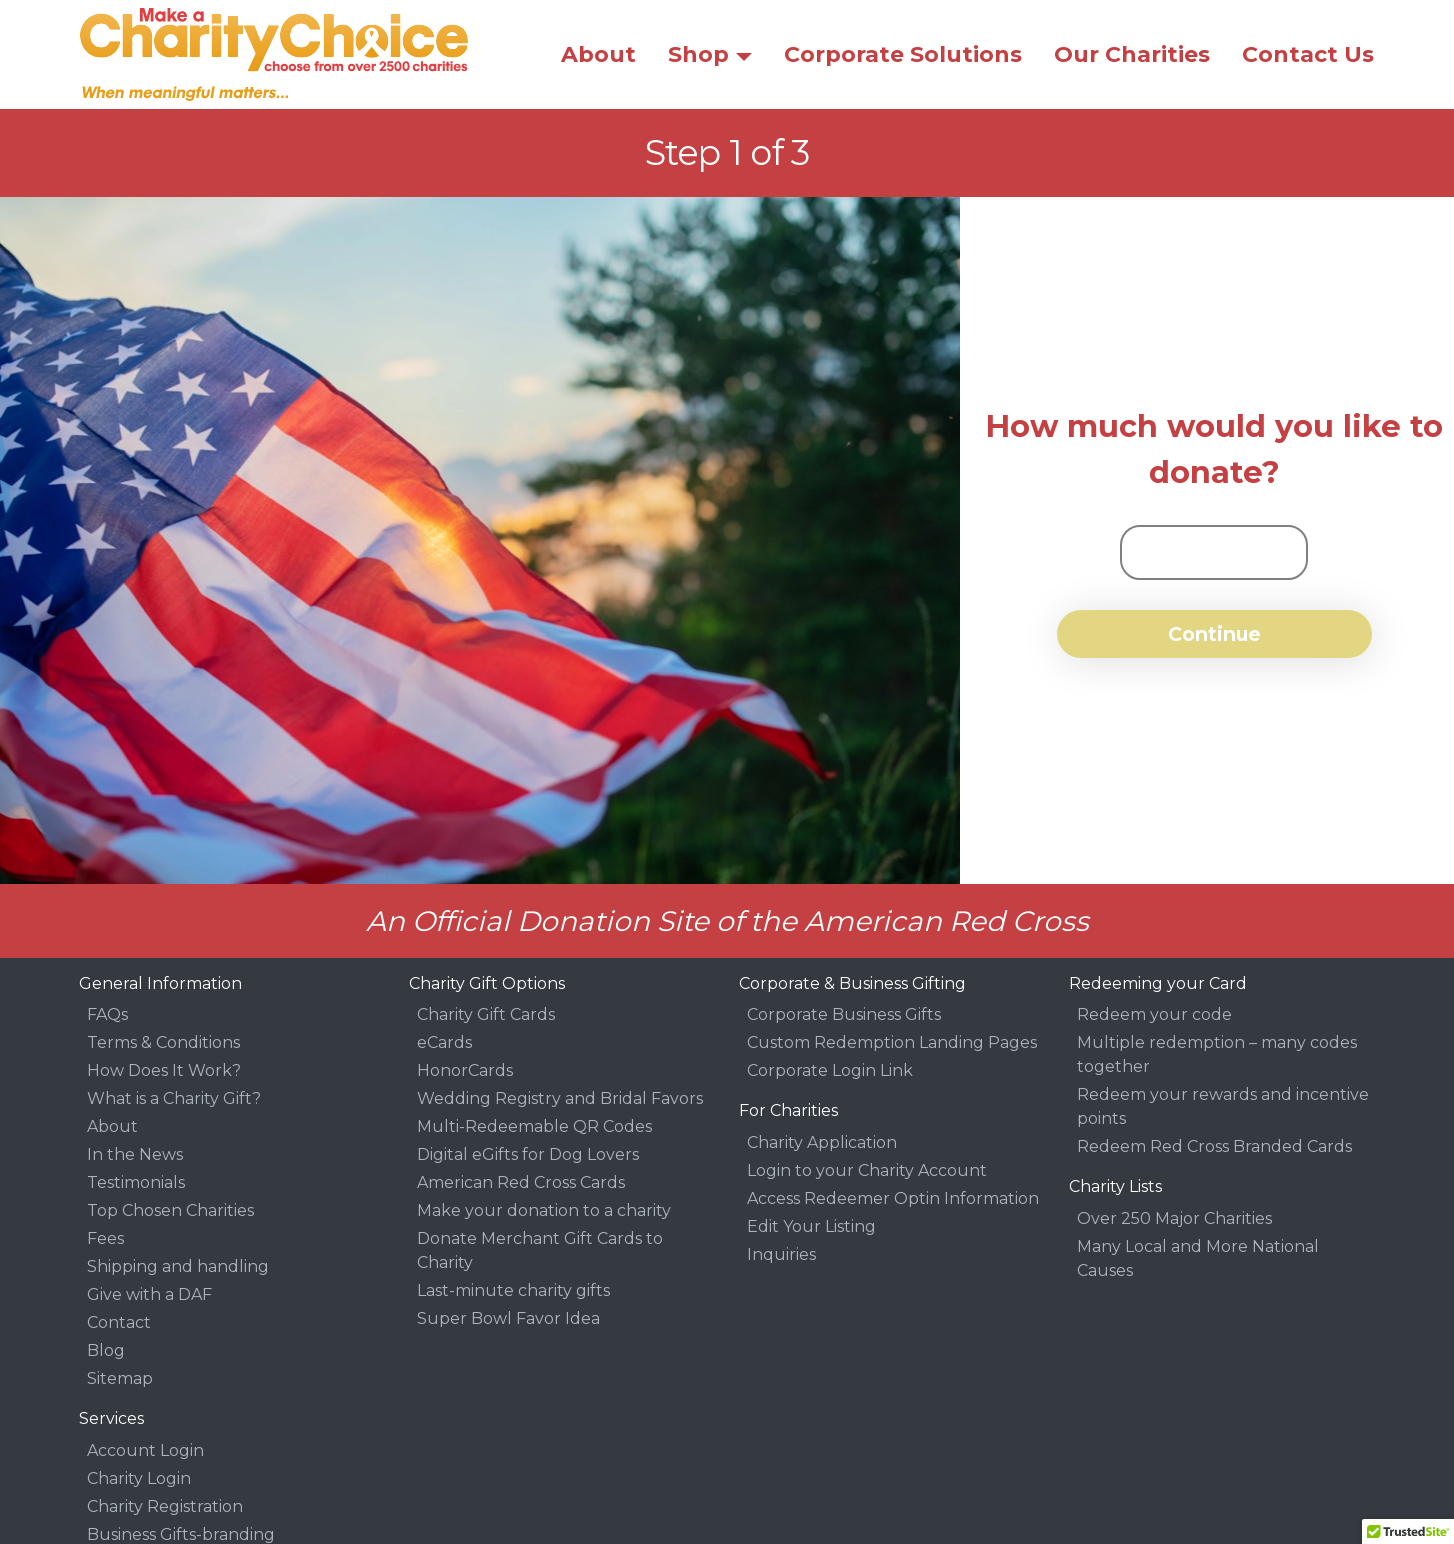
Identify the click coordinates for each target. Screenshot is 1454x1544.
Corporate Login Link (830, 1070)
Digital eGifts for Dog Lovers (528, 1154)
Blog (106, 1350)
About (598, 54)
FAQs (107, 1014)
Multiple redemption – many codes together (1217, 1054)
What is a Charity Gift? (174, 1098)
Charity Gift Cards (486, 1014)
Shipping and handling (178, 1266)
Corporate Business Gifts (844, 1014)
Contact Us (1308, 54)
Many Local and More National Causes (1198, 1258)
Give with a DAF (149, 1294)
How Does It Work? (164, 1070)
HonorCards (465, 1070)
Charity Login (139, 1478)
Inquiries (781, 1254)
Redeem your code (1154, 1014)
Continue (1214, 634)
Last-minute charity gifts (513, 1290)
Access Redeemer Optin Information (893, 1198)
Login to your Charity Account (867, 1170)
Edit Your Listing (811, 1226)
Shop (698, 54)
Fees (105, 1238)
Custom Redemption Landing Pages (892, 1042)
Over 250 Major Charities (1174, 1218)
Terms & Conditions (163, 1042)
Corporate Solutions (903, 54)
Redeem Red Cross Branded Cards (1214, 1146)
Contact (119, 1322)
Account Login (145, 1450)
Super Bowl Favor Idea (508, 1318)
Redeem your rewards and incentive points (1223, 1106)
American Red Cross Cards (521, 1182)
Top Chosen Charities (170, 1210)
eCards (444, 1042)
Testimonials (136, 1182)
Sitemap (120, 1378)
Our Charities (1132, 54)
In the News (135, 1154)
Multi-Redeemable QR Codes (534, 1126)
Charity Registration (165, 1506)
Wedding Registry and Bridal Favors (560, 1098)
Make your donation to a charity (544, 1210)
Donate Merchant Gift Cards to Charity (540, 1250)
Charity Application (822, 1142)
